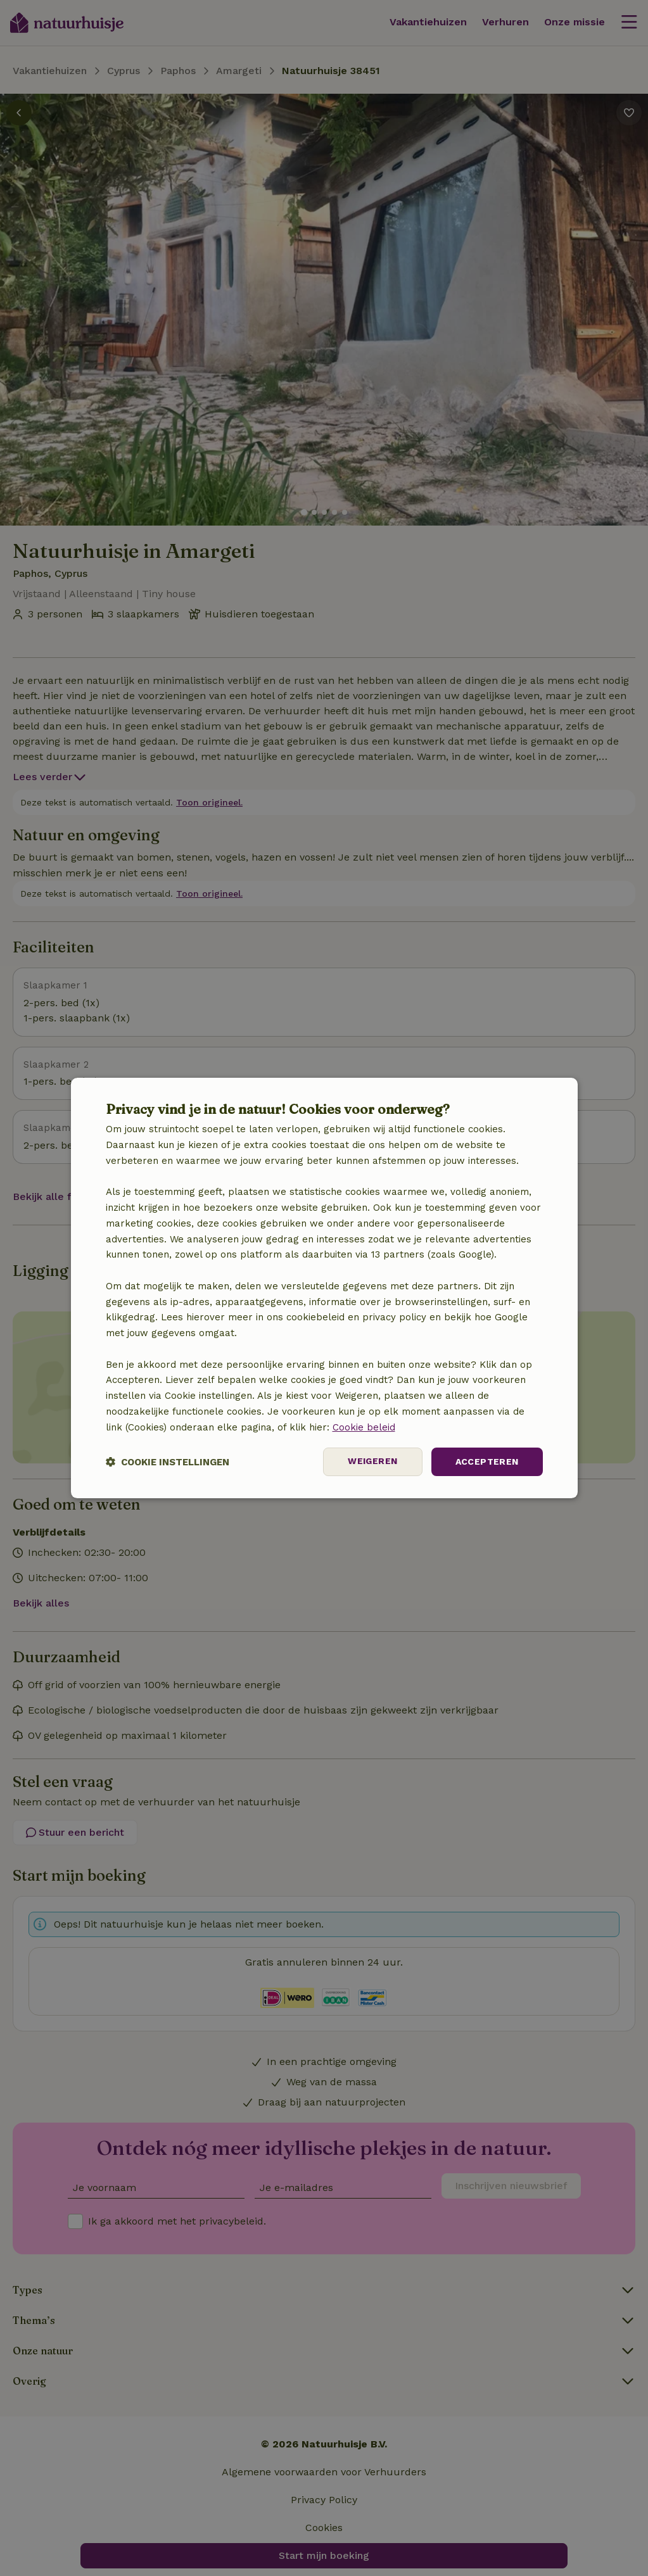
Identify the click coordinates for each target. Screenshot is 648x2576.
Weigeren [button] (372, 1461)
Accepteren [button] (487, 1461)
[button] (167, 1462)
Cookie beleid (364, 1427)
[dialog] (324, 1288)
